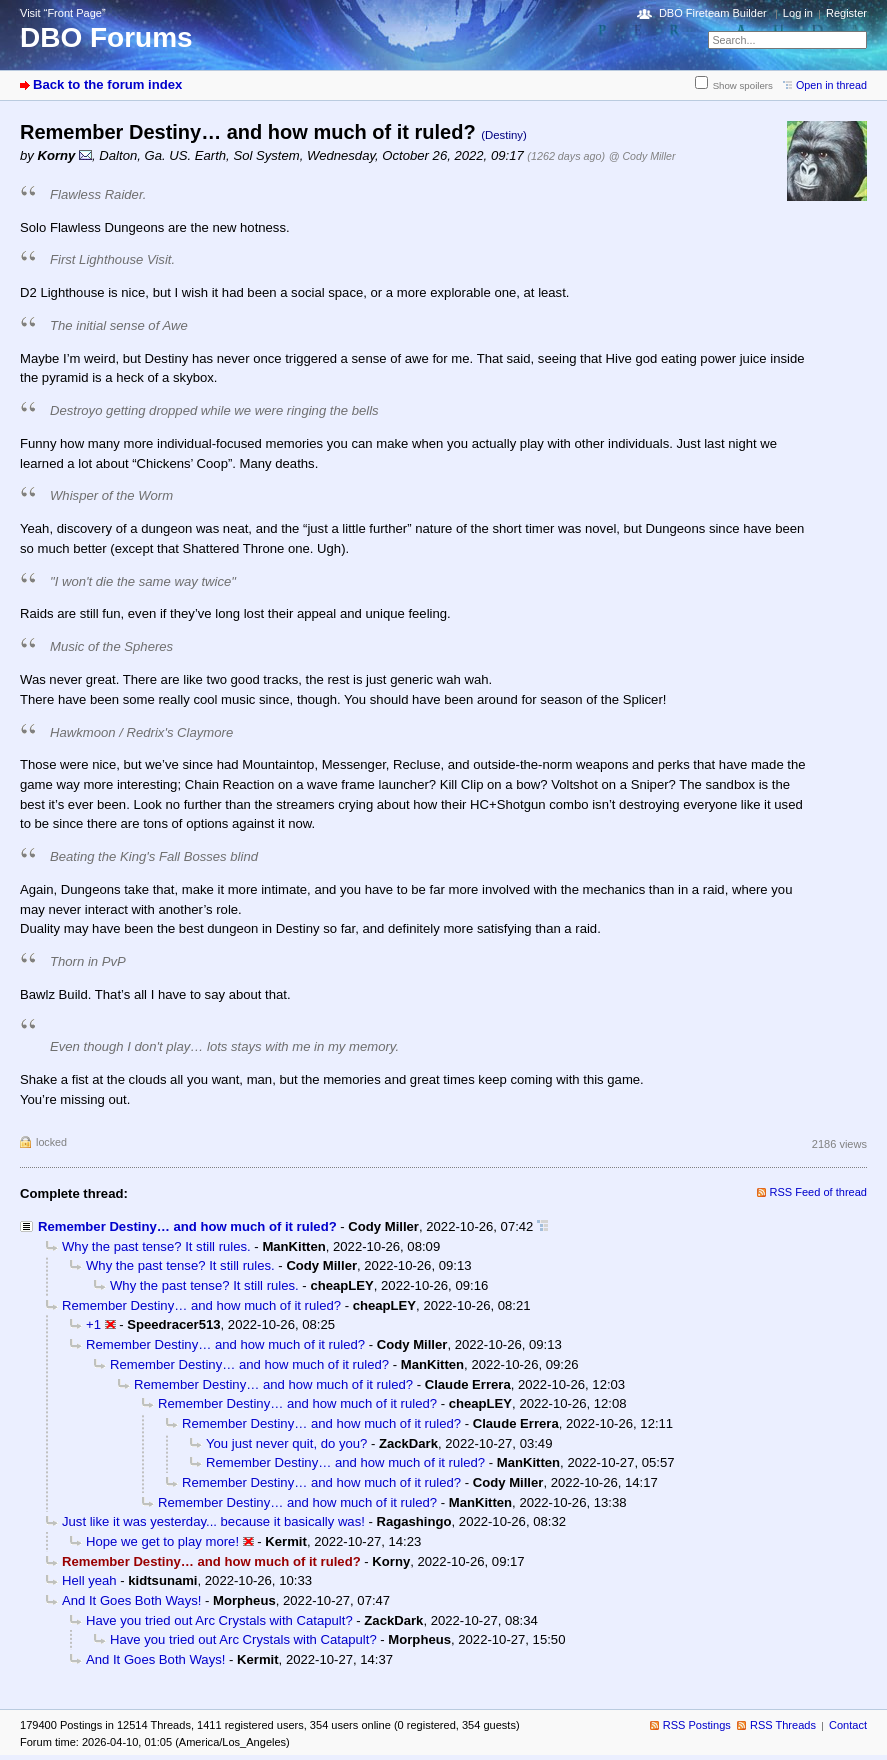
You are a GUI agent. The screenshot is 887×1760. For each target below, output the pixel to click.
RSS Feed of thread (819, 1192)
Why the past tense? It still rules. (156, 1246)
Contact (848, 1725)
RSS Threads (783, 1725)
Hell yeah (89, 1580)
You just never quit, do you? (286, 1443)
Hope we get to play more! (162, 1541)
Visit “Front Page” (63, 13)
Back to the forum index (107, 84)
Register (846, 13)
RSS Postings (697, 1725)
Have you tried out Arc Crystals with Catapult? (219, 1620)
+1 (93, 1324)
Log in (798, 13)
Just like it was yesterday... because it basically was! (213, 1521)
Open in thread (831, 85)
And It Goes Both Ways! (131, 1600)
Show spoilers (743, 85)
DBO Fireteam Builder (713, 13)
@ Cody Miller (642, 156)
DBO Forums (106, 37)
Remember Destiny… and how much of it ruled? (187, 1226)
